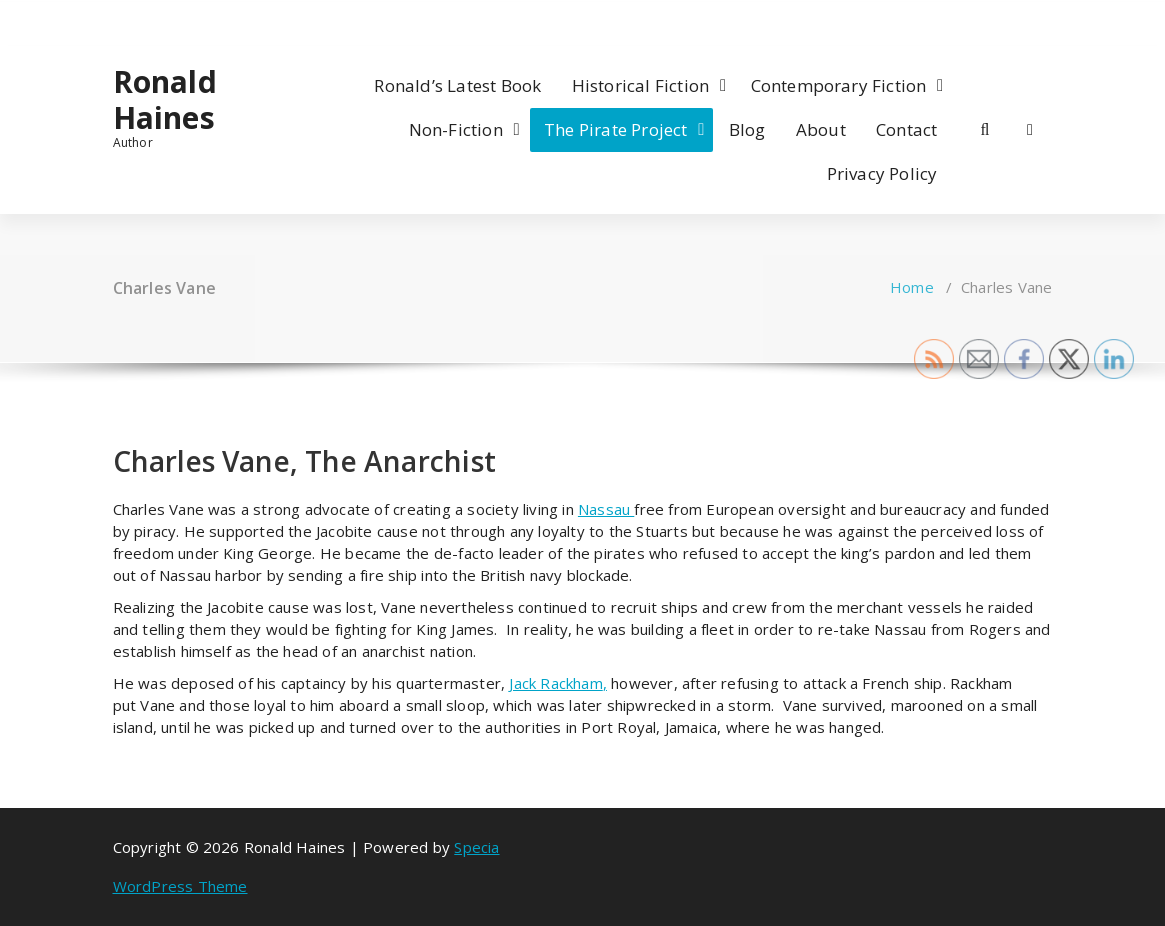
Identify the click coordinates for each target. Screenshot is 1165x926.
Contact (906, 129)
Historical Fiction (641, 85)
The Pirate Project (616, 129)
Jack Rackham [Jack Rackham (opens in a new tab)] (555, 683)
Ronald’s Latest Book (457, 85)
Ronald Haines (165, 100)
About (821, 129)
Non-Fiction (456, 129)
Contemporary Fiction (839, 85)
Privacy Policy (882, 173)
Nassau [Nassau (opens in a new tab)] (606, 509)
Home (912, 287)
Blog (747, 129)
